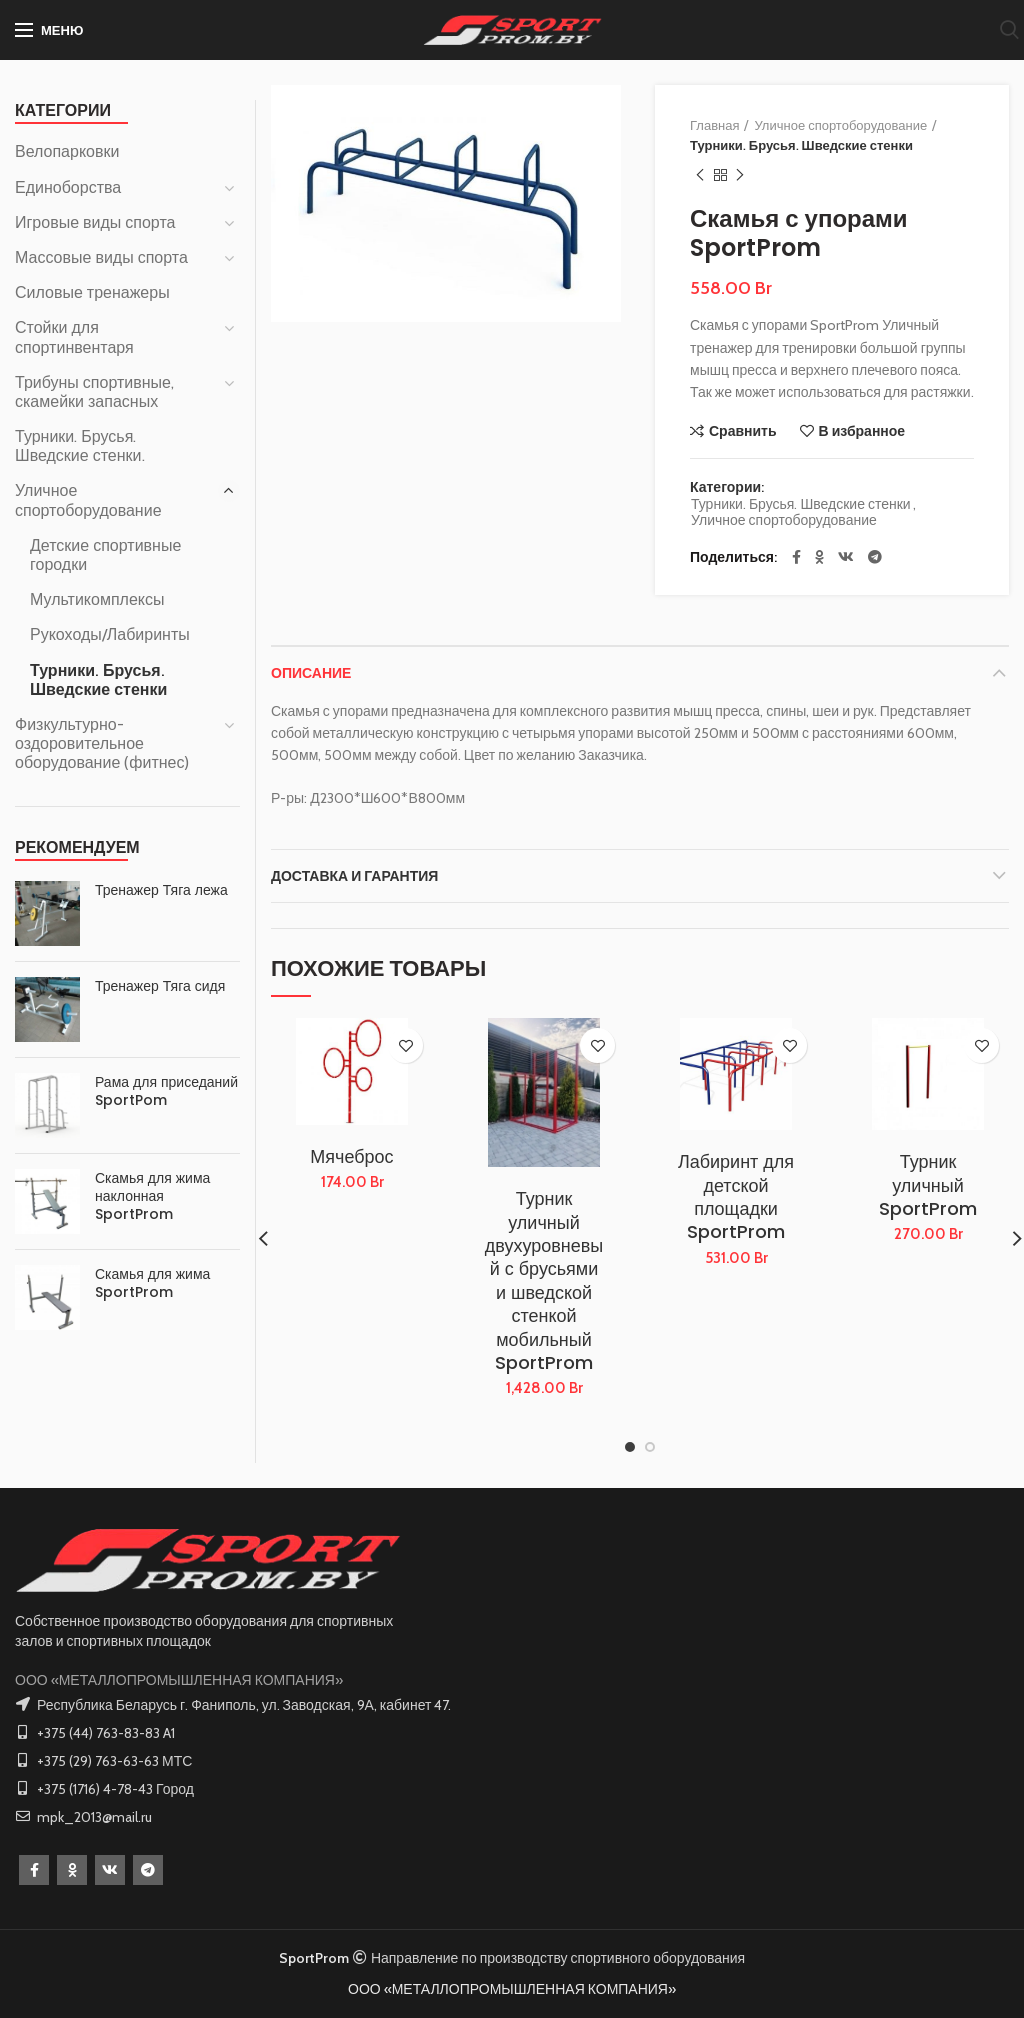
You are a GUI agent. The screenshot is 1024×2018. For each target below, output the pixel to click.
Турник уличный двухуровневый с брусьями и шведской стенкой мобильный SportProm (544, 1280)
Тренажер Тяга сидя (160, 986)
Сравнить (743, 431)
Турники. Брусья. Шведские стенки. (80, 446)
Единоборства (68, 187)
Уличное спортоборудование (840, 125)
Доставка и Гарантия (354, 876)
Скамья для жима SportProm (152, 1283)
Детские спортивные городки (105, 555)
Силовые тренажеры (92, 292)
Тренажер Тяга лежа (161, 890)
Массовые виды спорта (101, 257)
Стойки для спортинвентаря (74, 337)
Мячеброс (351, 1156)
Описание (311, 673)
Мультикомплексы (97, 599)
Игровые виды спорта (95, 222)
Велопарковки (67, 151)
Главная (714, 125)
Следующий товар (740, 175)
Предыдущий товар (700, 175)
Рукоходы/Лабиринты (110, 634)
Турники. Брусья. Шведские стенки (801, 145)
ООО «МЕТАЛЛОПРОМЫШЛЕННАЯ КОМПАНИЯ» (179, 1680)
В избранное (862, 431)
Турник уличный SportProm (928, 1185)
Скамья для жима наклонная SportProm (152, 1196)
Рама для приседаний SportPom (166, 1091)
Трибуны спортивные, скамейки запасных (94, 392)
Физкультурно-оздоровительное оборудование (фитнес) (102, 743)
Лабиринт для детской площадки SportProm (736, 1197)
